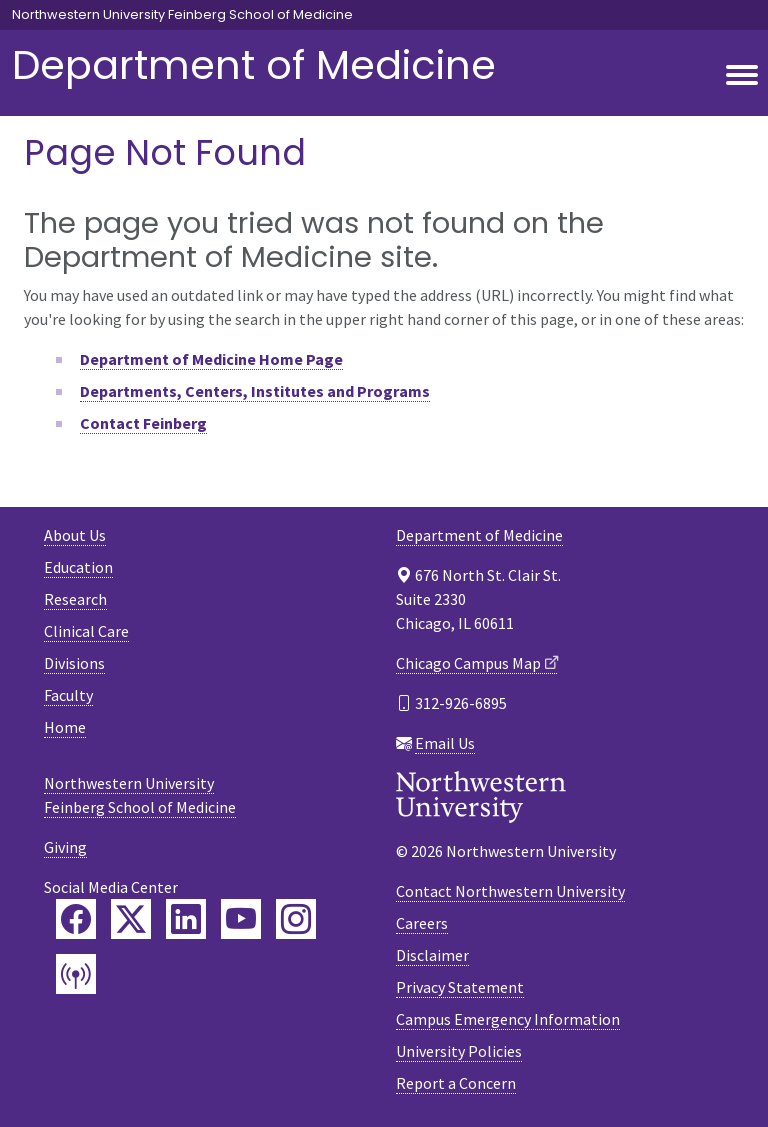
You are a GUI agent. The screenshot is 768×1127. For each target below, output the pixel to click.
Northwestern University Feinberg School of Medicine (182, 15)
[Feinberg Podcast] (76, 974)
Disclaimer (432, 955)
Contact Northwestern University (510, 891)
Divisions (74, 663)
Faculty (68, 695)
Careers (422, 923)
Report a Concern (456, 1083)
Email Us (445, 743)
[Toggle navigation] (742, 76)
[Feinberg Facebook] (76, 919)
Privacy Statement (460, 987)
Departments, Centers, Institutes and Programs (255, 391)
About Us (75, 535)
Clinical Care (86, 631)
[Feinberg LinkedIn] (186, 919)
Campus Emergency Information (508, 1019)
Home (65, 727)
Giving (65, 847)
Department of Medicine (254, 65)
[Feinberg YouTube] (241, 919)
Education (78, 567)
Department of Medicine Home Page (211, 359)
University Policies (459, 1051)
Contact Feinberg (143, 423)
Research (75, 599)
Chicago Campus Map (468, 663)
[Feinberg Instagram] (296, 919)
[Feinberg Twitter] (131, 919)
